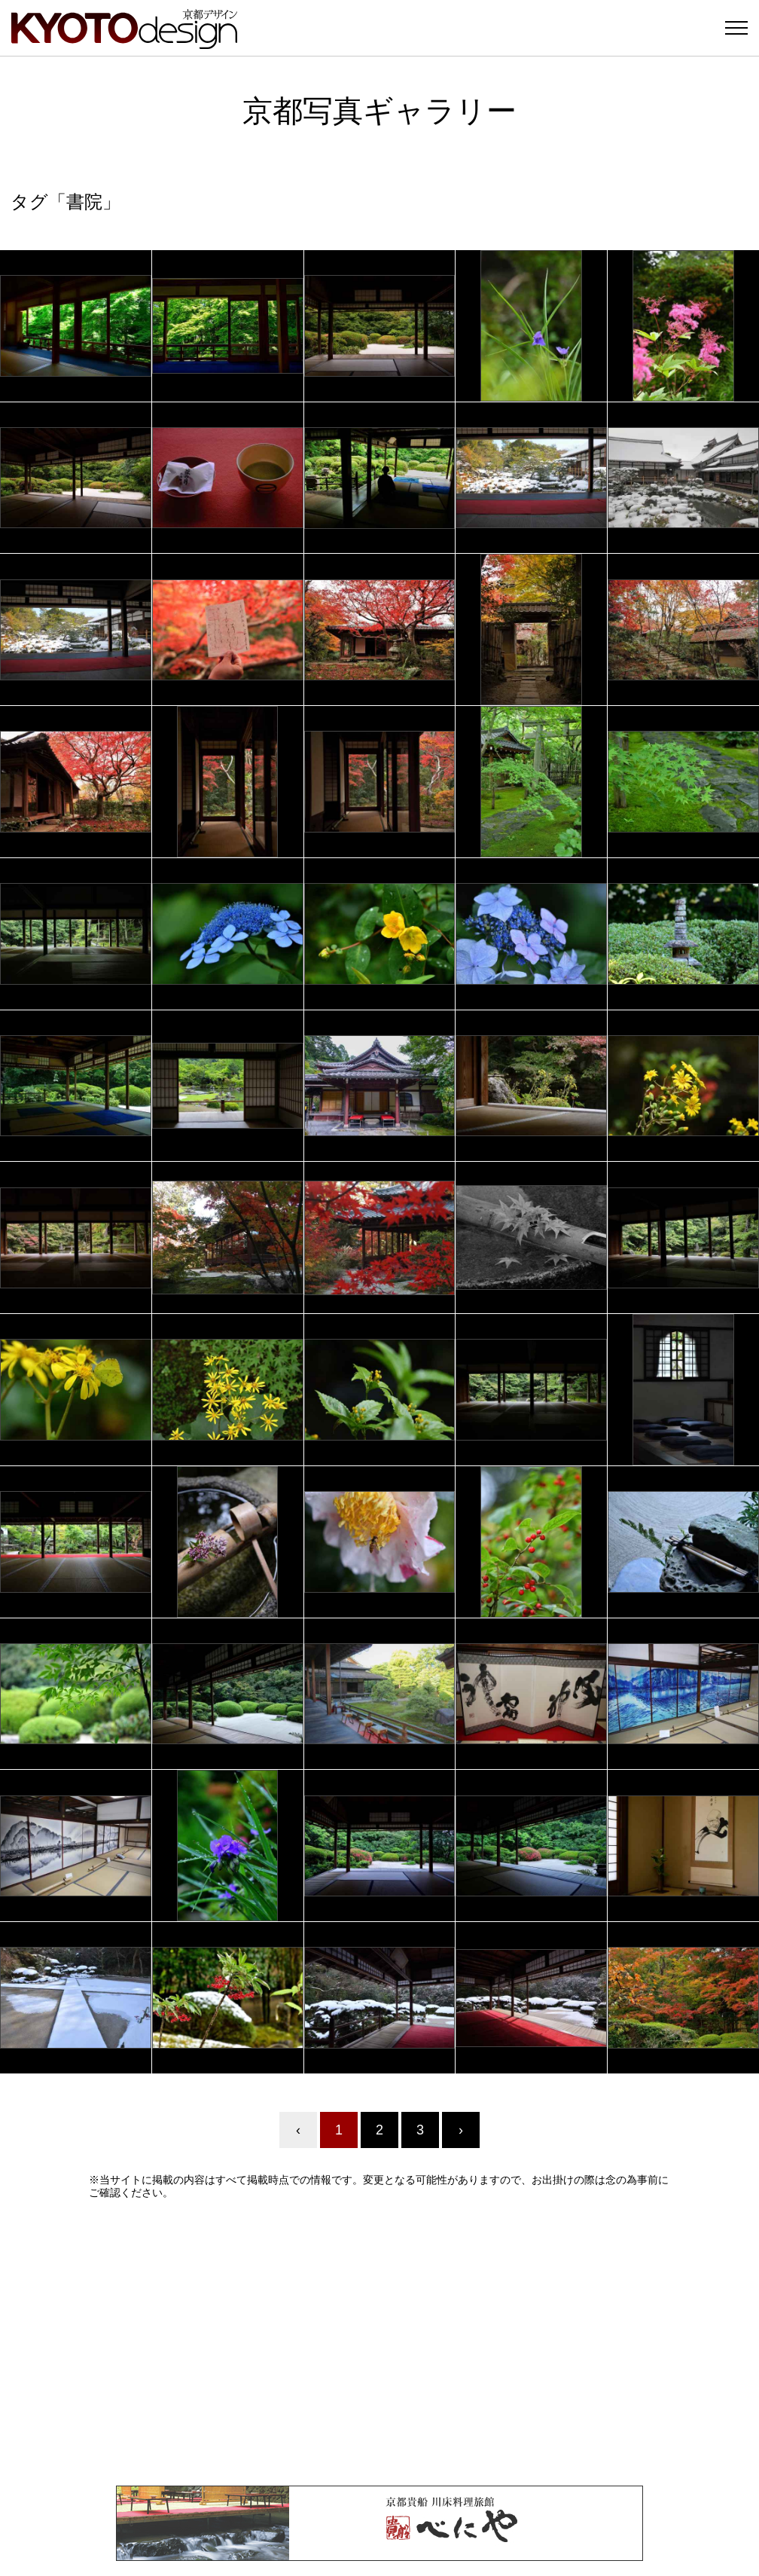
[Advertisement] (379, 2342)
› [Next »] (461, 2129)
